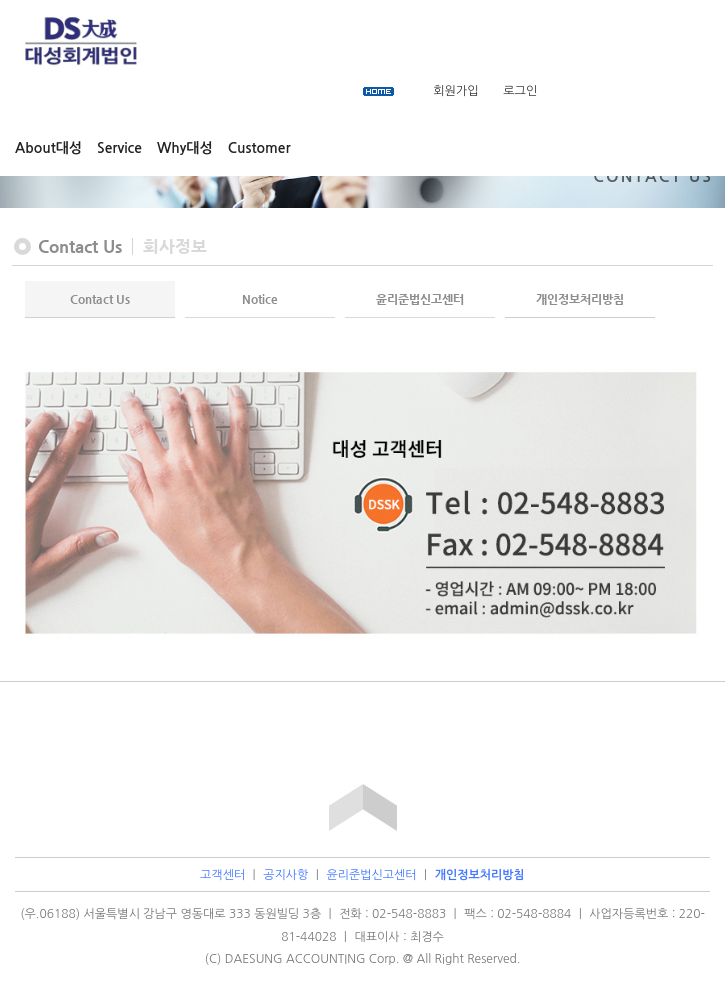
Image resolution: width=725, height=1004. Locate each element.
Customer (259, 148)
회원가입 (455, 91)
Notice (260, 299)
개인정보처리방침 (580, 299)
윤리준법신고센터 (420, 299)
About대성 (48, 148)
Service (119, 148)
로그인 (520, 91)
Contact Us (100, 299)
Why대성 (185, 148)
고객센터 (222, 875)
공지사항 (285, 875)
